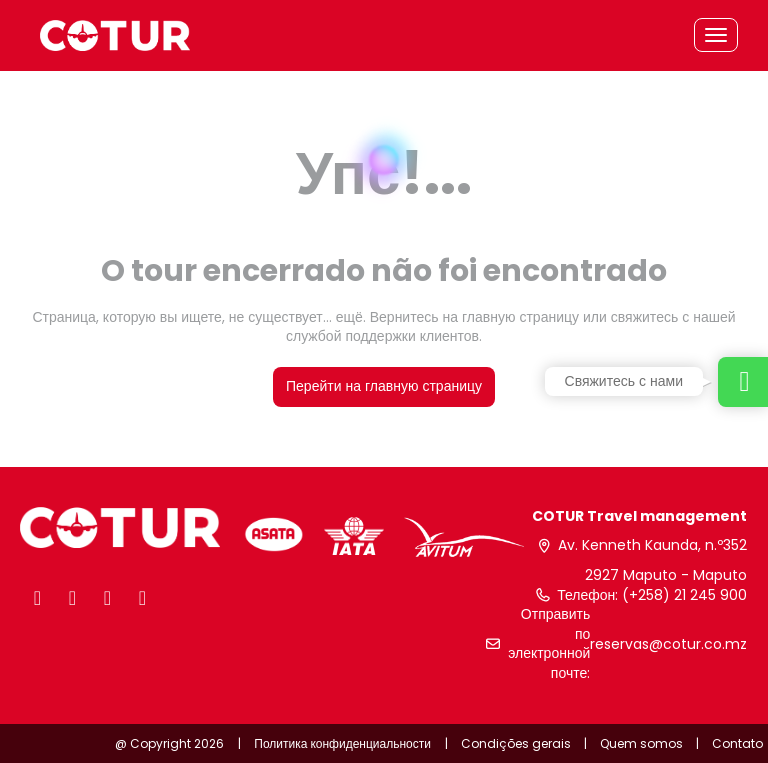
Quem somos (641, 743)
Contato (737, 743)
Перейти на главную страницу (384, 386)
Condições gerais (516, 743)
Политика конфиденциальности (342, 743)
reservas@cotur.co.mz (668, 644)
